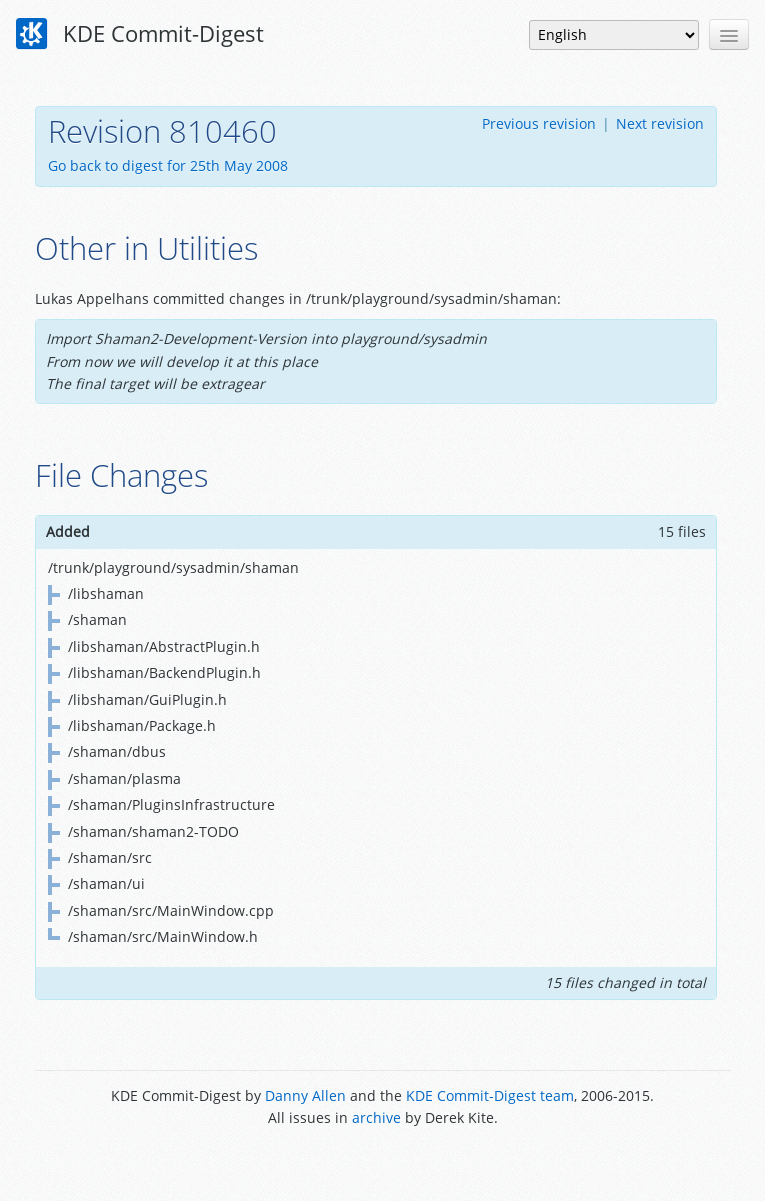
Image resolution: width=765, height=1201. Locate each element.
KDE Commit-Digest (140, 34)
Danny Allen (305, 1095)
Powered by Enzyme (382, 1163)
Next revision (660, 123)
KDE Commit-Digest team (490, 1095)
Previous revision (539, 123)
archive (376, 1117)
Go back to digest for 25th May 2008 (168, 165)
